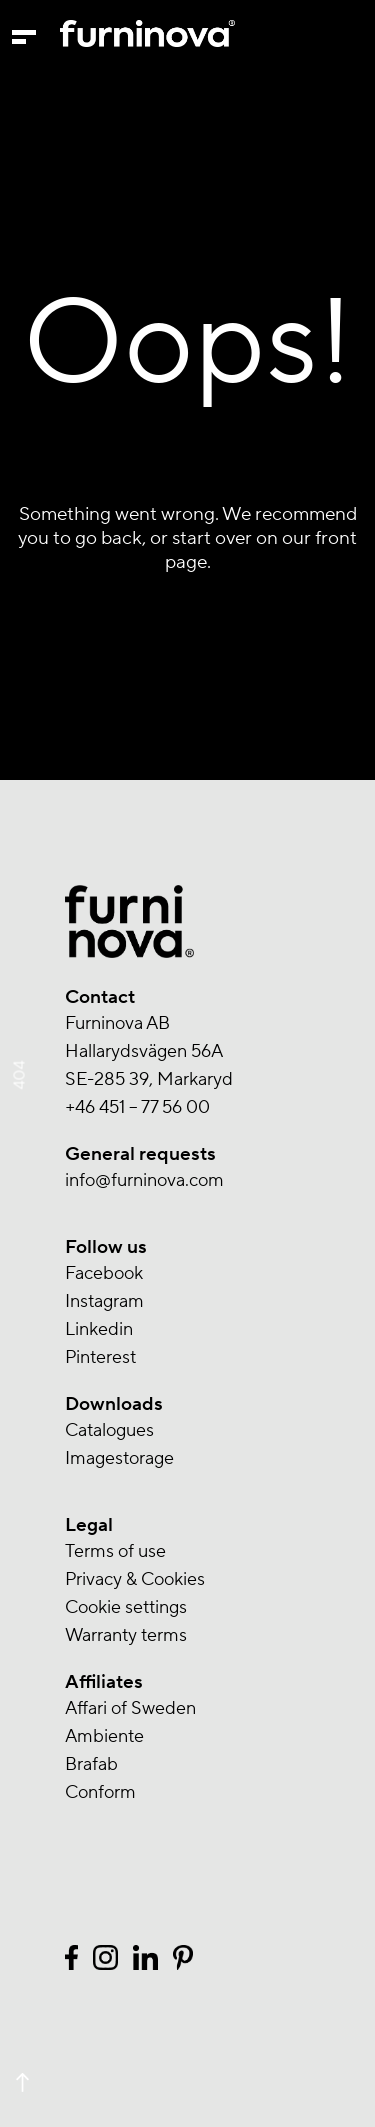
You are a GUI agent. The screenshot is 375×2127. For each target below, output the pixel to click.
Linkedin (99, 1329)
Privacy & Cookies (135, 1579)
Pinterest (100, 1357)
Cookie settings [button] (126, 1607)
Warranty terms (126, 1635)
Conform (100, 1792)
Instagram (104, 1301)
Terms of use (115, 1551)
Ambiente (104, 1736)
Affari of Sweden (130, 1708)
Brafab (91, 1764)
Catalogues (109, 1430)
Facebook (104, 1273)
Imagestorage (119, 1458)
